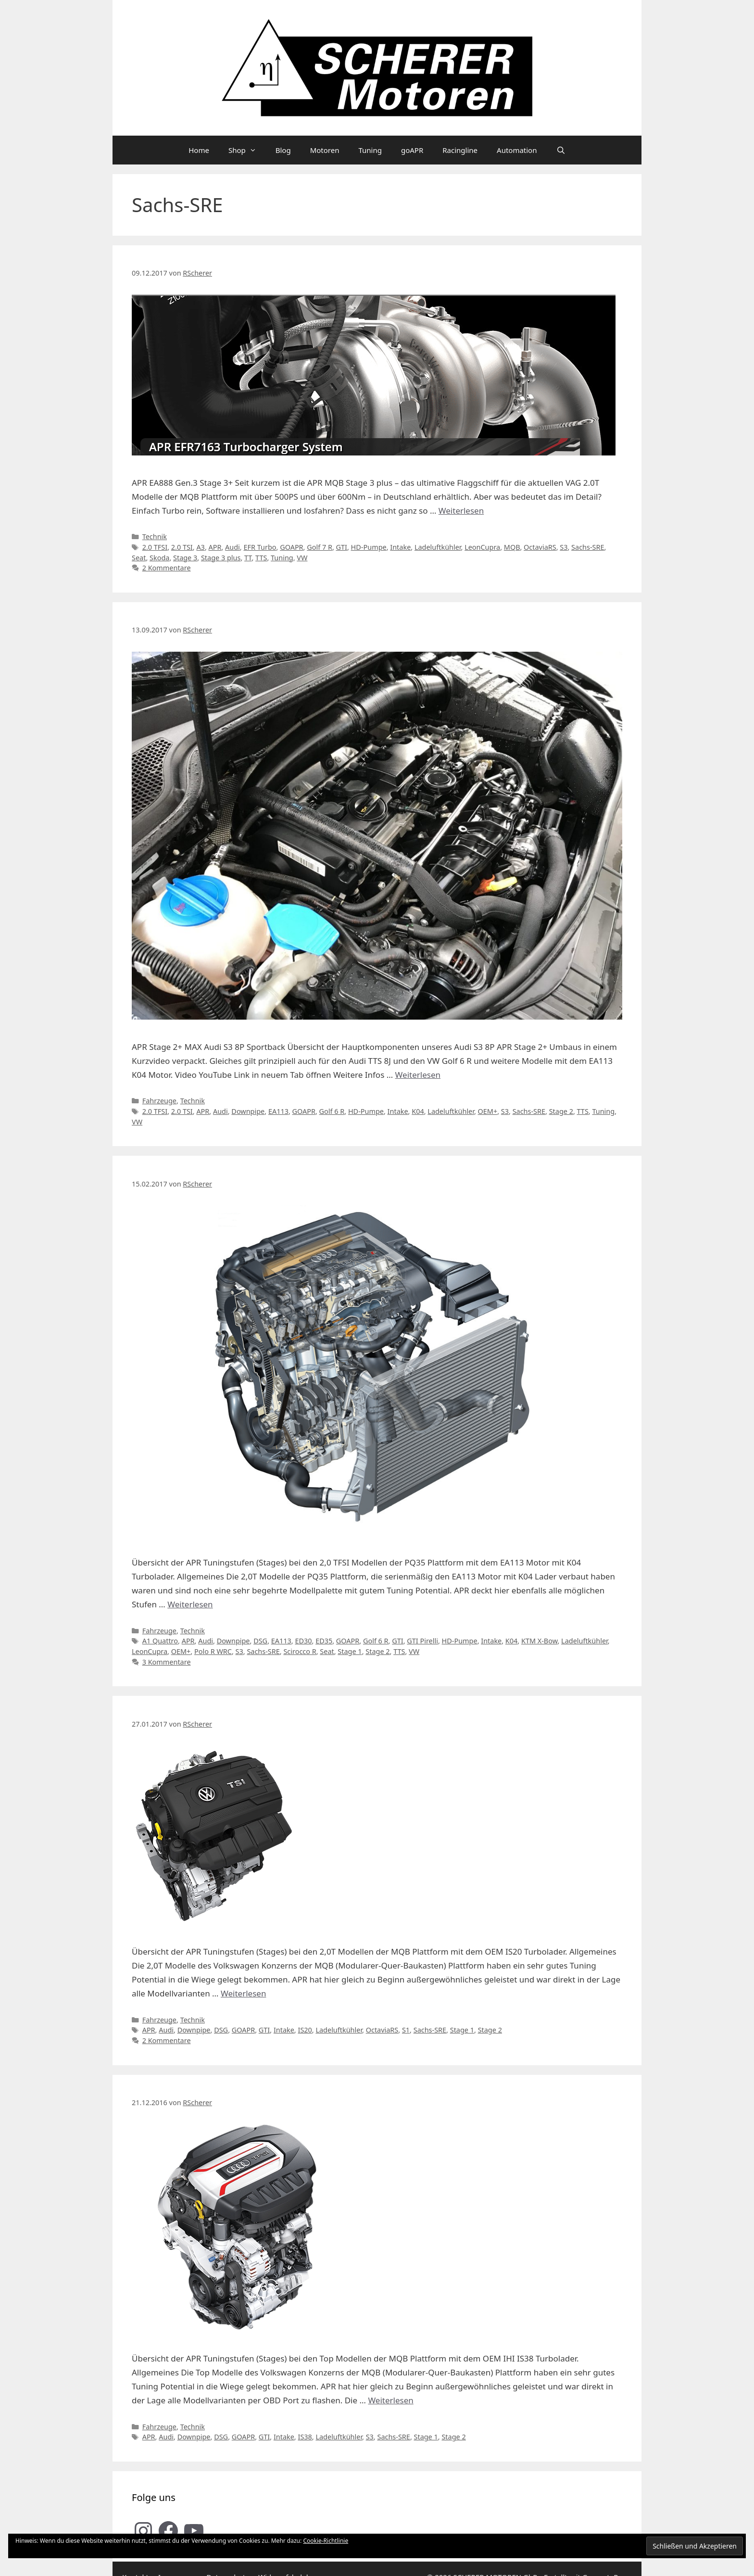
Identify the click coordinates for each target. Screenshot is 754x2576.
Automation (517, 150)
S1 (406, 2029)
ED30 (303, 1640)
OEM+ (488, 1111)
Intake (400, 547)
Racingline (460, 150)
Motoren (324, 150)
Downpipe (247, 1111)
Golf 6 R (332, 1111)
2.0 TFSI (154, 547)
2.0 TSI (182, 547)
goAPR (412, 150)
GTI (341, 547)
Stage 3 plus (220, 557)
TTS (261, 557)
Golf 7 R (319, 547)
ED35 (323, 1640)
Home (198, 150)
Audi (232, 547)
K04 (418, 1111)
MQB (512, 547)
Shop (247, 150)
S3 (563, 547)
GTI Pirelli (422, 1640)
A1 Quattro (160, 1640)
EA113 (278, 1111)
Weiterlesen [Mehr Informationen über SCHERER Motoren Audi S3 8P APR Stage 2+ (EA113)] (417, 1074)
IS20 (305, 2029)
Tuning (370, 150)
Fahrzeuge (159, 1100)
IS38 (305, 2436)
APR (215, 547)
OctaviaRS (540, 547)
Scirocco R (299, 1651)
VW (302, 557)
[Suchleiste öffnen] (560, 150)
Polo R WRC (213, 1651)
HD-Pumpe (369, 547)
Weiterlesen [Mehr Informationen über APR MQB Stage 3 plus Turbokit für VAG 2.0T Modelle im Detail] (461, 510)
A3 (200, 547)
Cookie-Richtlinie (325, 2541)
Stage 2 (561, 1111)
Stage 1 (350, 1651)
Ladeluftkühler (438, 547)
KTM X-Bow (539, 1640)
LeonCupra (482, 547)
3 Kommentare (166, 1662)
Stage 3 (185, 557)
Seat (139, 557)
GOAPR (291, 547)
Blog (283, 150)
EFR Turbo (259, 547)
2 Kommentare (166, 567)
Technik (154, 536)
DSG (260, 1640)
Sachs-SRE (587, 547)
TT (247, 557)
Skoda (159, 557)
